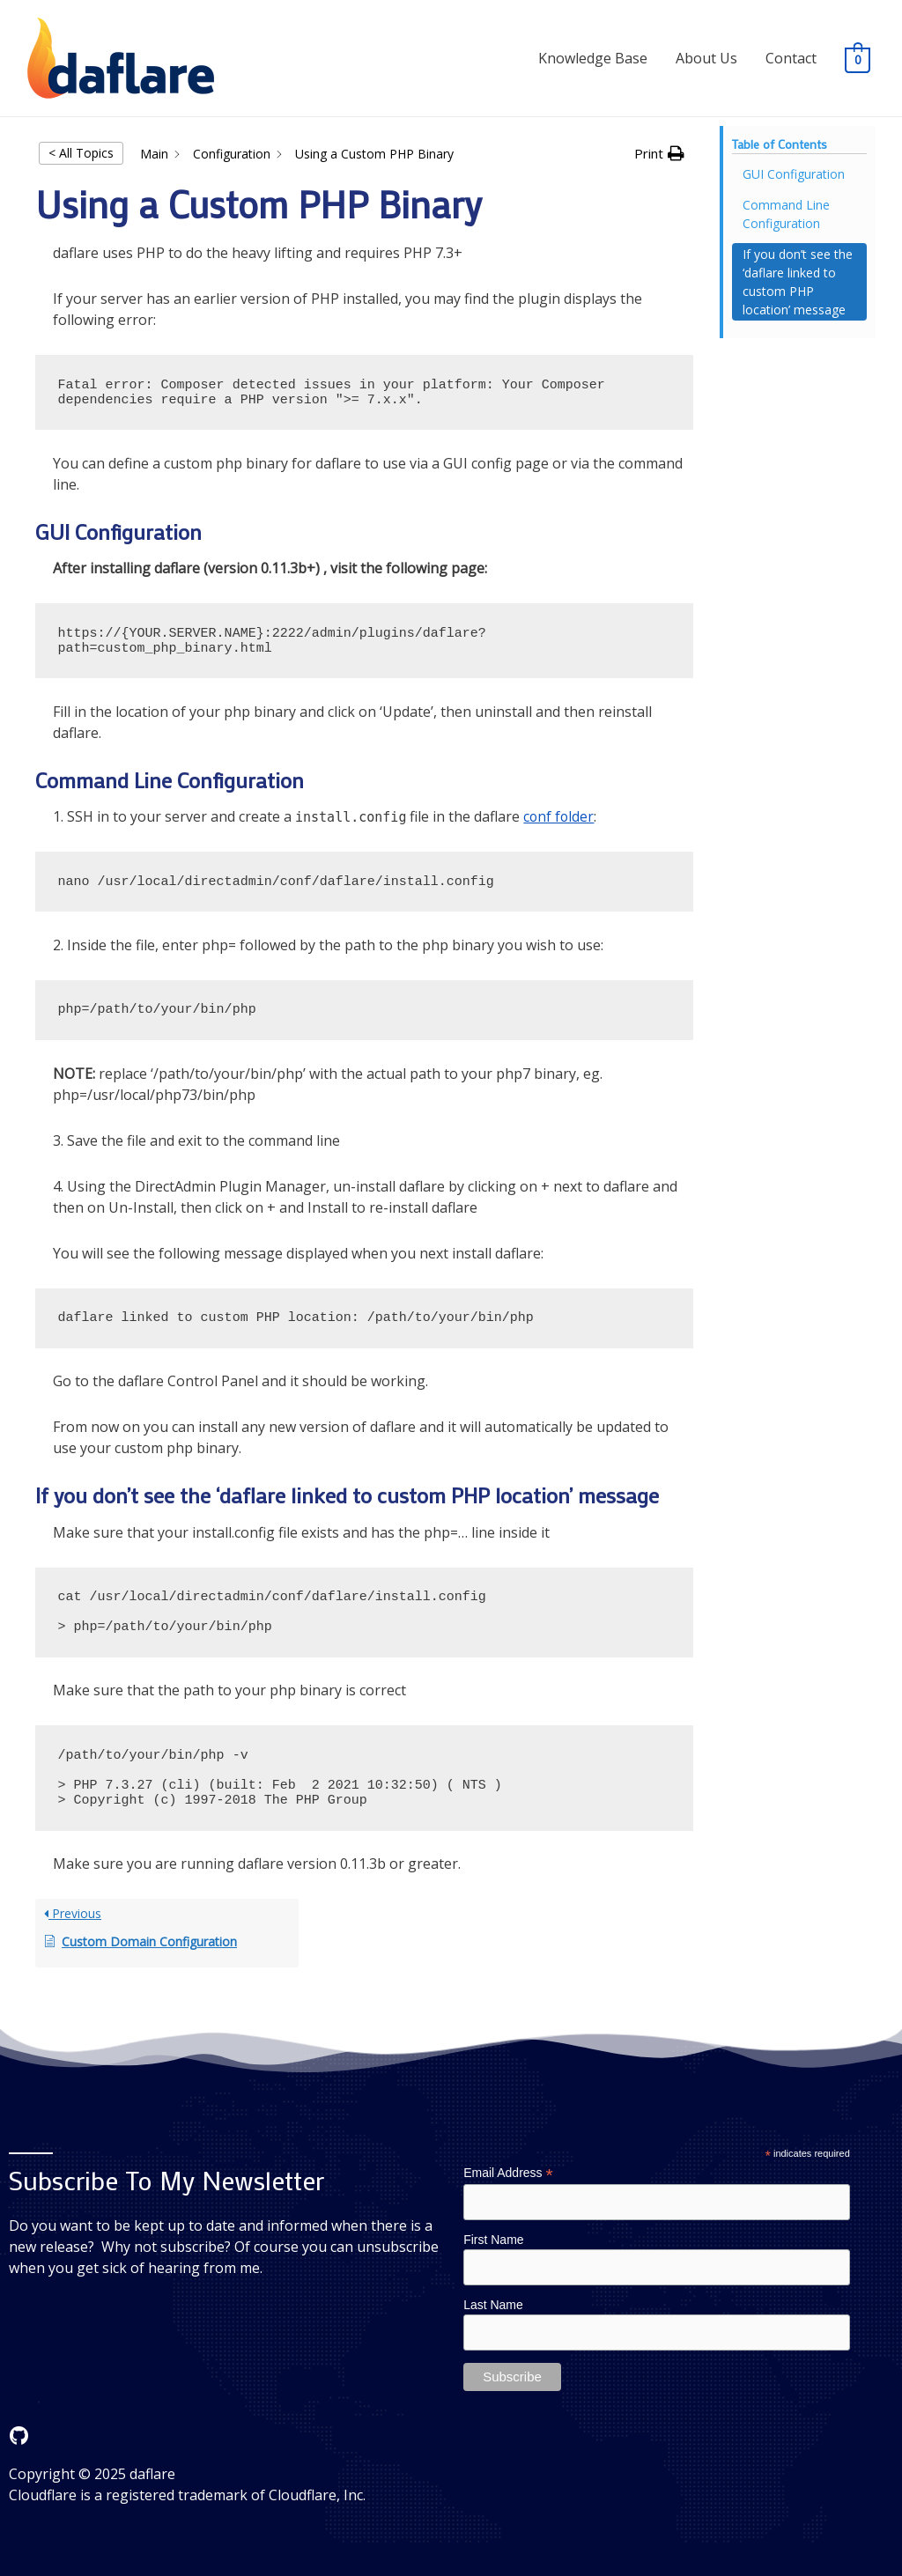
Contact (791, 58)
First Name (493, 2240)
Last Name (493, 2306)
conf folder (559, 816)
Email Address (508, 2173)
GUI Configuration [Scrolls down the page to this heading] (794, 174)
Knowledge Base (592, 58)
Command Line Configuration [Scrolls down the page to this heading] (786, 214)
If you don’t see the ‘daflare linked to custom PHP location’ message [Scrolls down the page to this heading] (798, 282)
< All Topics (81, 152)
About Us (706, 58)
